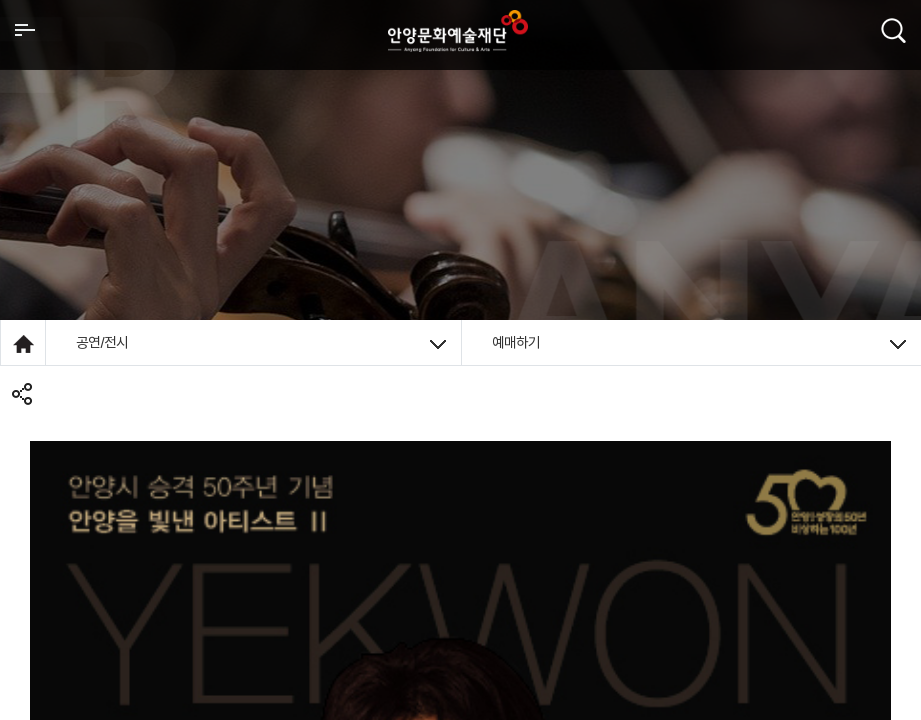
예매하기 (699, 342)
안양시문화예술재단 (458, 31)
